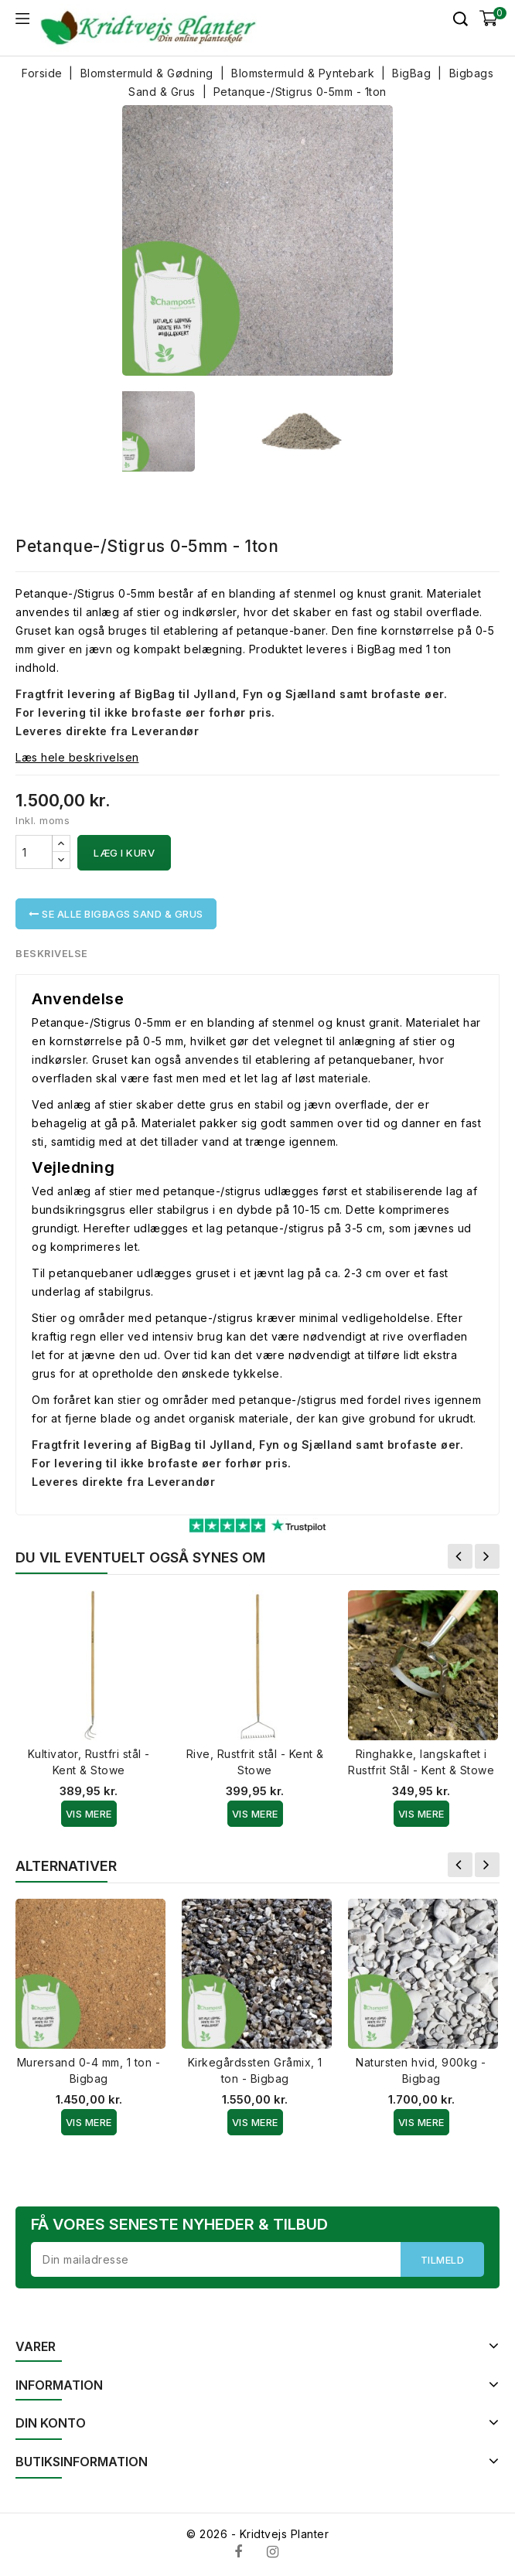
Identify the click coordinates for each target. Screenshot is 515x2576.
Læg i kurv (124, 853)
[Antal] (34, 852)
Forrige (460, 1556)
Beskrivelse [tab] (52, 953)
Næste (487, 1556)
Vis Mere (89, 1814)
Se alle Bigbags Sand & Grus (116, 914)
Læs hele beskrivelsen (77, 757)
